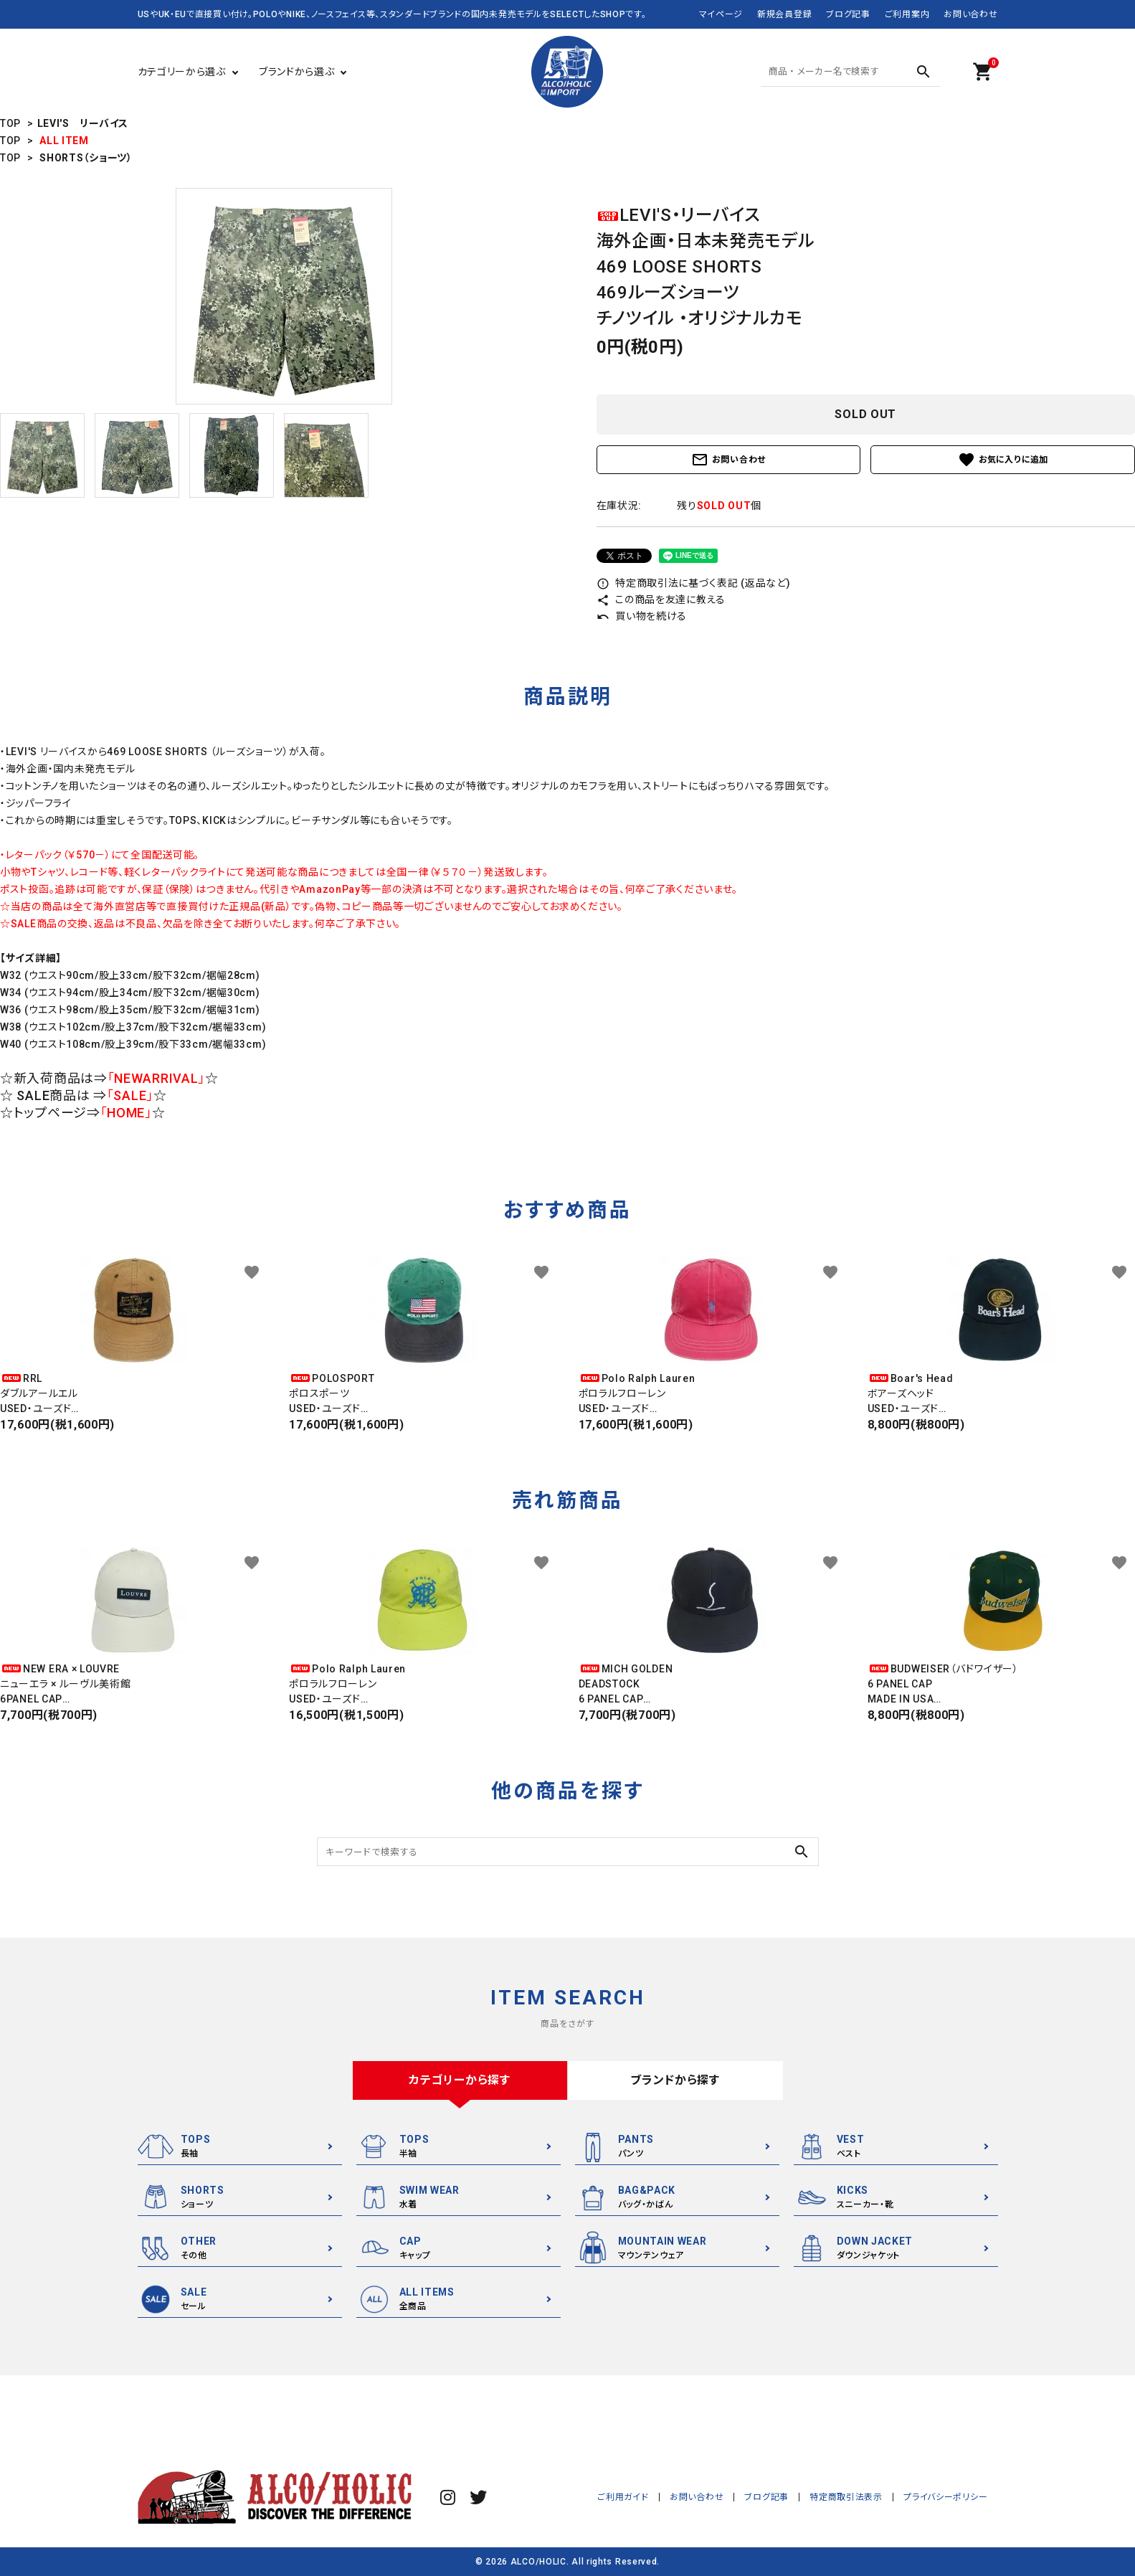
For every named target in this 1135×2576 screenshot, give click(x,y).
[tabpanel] (284, 296)
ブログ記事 (848, 14)
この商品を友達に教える (661, 599)
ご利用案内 (907, 14)
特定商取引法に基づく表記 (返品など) (694, 583)
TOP (10, 123)
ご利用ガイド (624, 2497)
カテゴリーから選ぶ (182, 71)
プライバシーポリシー (946, 2497)
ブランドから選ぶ (297, 71)
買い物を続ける (642, 616)
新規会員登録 (784, 14)
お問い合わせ (970, 14)
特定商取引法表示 (846, 2497)
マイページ (721, 14)
